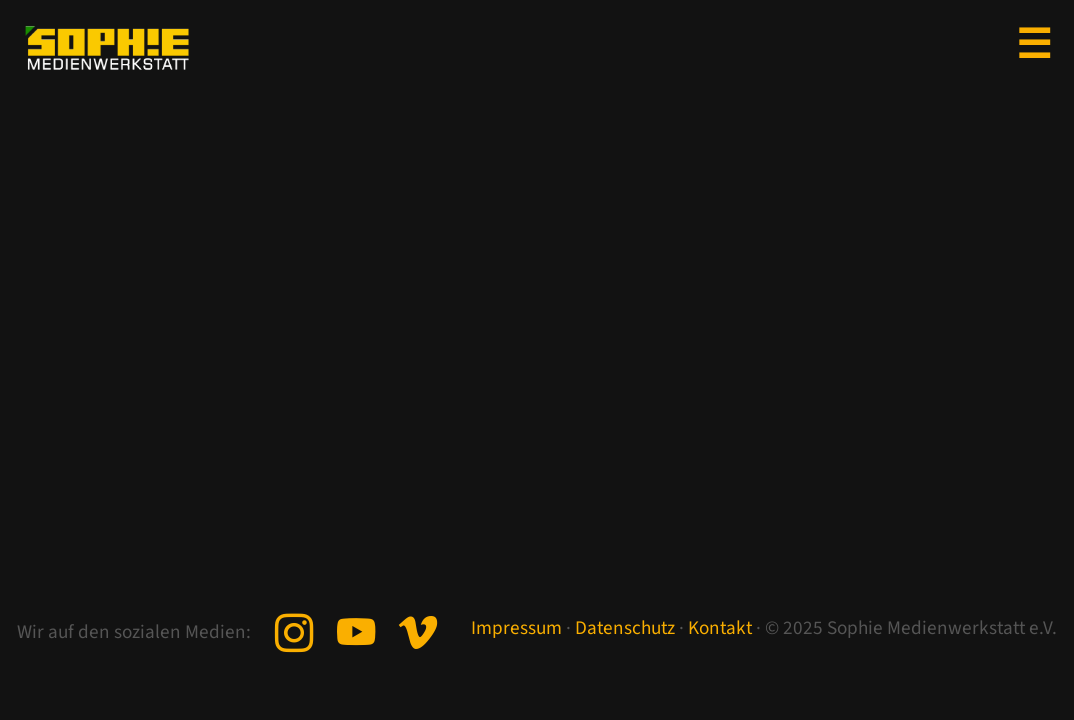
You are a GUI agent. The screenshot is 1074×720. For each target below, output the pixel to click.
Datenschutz (625, 628)
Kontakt (720, 628)
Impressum (516, 628)
